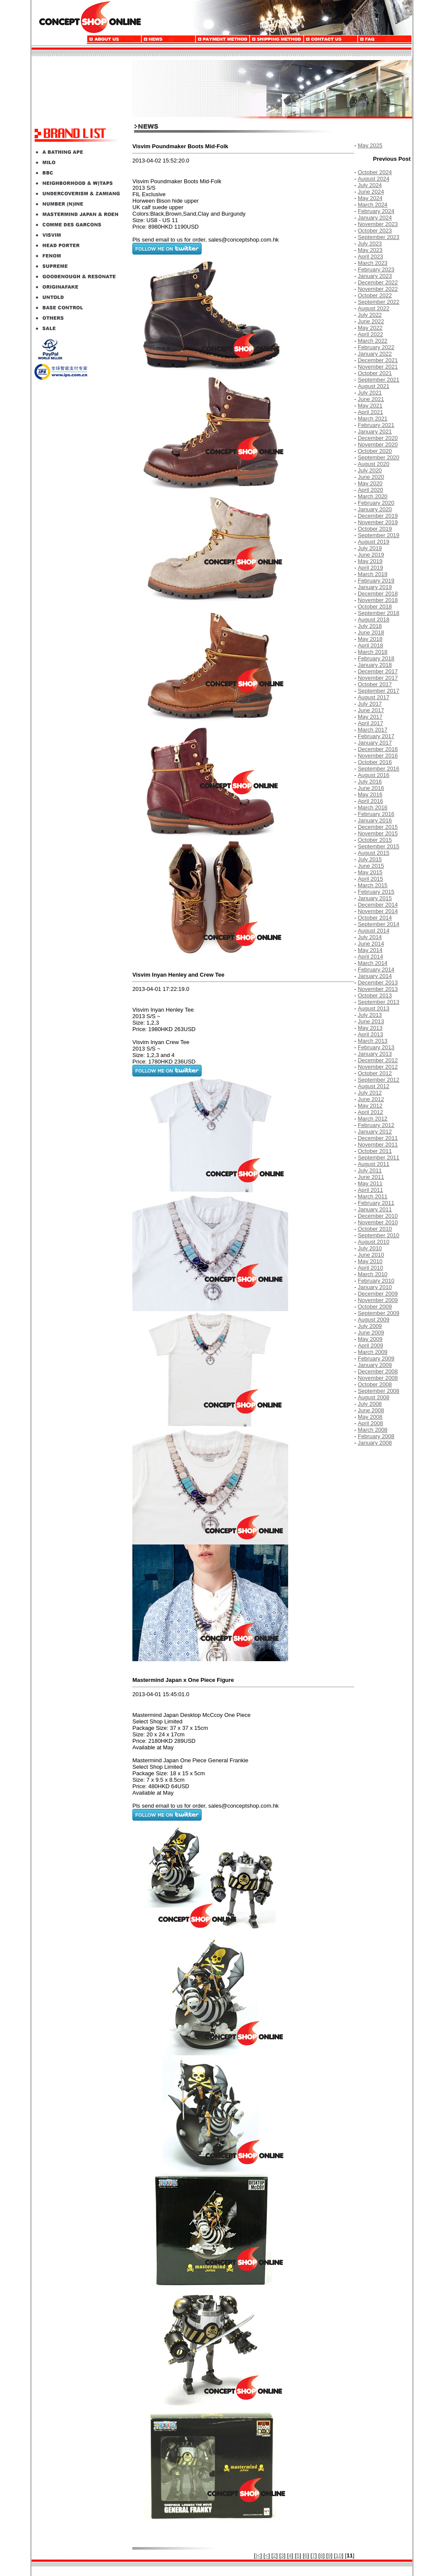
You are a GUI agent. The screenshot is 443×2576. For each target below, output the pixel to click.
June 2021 (371, 399)
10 (339, 2555)
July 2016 (370, 781)
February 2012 (376, 1125)
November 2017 (378, 678)
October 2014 (375, 917)
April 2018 (370, 645)
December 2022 (378, 282)
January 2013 (375, 1054)
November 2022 (378, 289)
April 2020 (370, 490)
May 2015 (370, 872)
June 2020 (371, 477)
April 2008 (370, 1423)
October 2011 (375, 1151)
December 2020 (378, 438)
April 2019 (370, 567)
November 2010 (378, 1222)
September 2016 (378, 768)
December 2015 (378, 827)
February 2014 (376, 969)
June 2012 (371, 1099)
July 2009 (370, 1326)
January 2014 (375, 976)
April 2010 (370, 1267)
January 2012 (375, 1131)
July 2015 (370, 859)
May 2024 (370, 198)
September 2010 (378, 1235)
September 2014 (378, 924)
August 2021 (373, 386)
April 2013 (370, 1034)
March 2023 (373, 263)
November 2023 (378, 224)
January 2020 (375, 509)
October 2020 (375, 451)
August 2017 (373, 697)
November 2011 (378, 1144)
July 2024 (370, 185)
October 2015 (375, 840)
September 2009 (378, 1313)
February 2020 (376, 503)
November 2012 (378, 1067)
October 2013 (375, 995)
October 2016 (375, 762)
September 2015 (378, 846)
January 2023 (375, 276)
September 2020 (378, 457)
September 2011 (378, 1157)
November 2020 (378, 444)
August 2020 (373, 464)
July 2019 (370, 548)
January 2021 (375, 431)
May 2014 (370, 950)
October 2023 (375, 230)
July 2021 (370, 392)
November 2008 (378, 1378)
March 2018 (373, 652)
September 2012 (378, 1079)
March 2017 (373, 729)
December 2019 (378, 516)
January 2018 (375, 665)
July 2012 (370, 1092)
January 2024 (375, 217)
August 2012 (373, 1086)
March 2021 (373, 418)
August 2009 (373, 1319)
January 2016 (375, 820)
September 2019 (378, 535)
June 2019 (371, 554)
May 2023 (370, 250)
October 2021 (375, 373)
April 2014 (370, 956)
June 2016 (371, 788)
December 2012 (378, 1060)
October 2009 (375, 1306)
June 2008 (371, 1410)
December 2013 (378, 982)
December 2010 (378, 1216)
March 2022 (373, 341)
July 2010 (370, 1248)
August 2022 (373, 308)
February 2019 (376, 580)
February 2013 (376, 1047)
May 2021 (370, 405)
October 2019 (375, 528)
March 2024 (373, 204)
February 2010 (376, 1280)
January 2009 (375, 1365)
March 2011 (373, 1196)
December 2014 (378, 904)
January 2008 (375, 1442)
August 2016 (373, 775)
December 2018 (378, 593)
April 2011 (370, 1190)
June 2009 (371, 1332)
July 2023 (370, 243)
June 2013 (371, 1021)
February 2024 (376, 211)
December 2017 (378, 671)
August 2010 (373, 1242)
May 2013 (370, 1028)
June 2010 (371, 1254)
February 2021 (376, 425)
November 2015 (378, 833)
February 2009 (376, 1358)
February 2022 (376, 347)
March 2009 (373, 1352)
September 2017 (378, 691)
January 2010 (375, 1287)
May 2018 (370, 639)
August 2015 (373, 853)
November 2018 (378, 600)
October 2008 (375, 1384)
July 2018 (370, 626)
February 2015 (376, 891)
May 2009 (370, 1339)
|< (258, 2555)
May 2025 (370, 145)
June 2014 (371, 943)
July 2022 (370, 315)
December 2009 (378, 1293)
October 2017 (375, 684)
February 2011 (376, 1203)
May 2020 (370, 483)
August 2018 (373, 619)
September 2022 (378, 302)
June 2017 (371, 710)
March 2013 (373, 1041)
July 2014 (370, 937)
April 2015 (370, 879)
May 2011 (370, 1183)
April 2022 (370, 334)
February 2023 (376, 269)
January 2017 (375, 742)
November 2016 (378, 755)
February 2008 (376, 1436)
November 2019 (378, 522)
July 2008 (370, 1404)
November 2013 (378, 989)
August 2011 (373, 1164)
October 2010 (375, 1229)
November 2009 (378, 1300)
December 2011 (378, 1138)
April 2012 (370, 1112)
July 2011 (370, 1170)
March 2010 (373, 1274)
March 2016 (373, 807)
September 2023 (378, 237)
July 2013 (370, 1015)
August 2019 (373, 541)
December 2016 (378, 749)
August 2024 (373, 178)
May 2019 (370, 561)
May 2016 (370, 794)
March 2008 (373, 1430)
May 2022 (370, 328)
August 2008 (373, 1397)
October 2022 (375, 295)
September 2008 (378, 1391)
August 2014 (373, 930)
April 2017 (370, 723)
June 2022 (371, 321)
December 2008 (378, 1371)
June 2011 (371, 1177)
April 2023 (370, 256)
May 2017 (370, 716)
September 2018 (378, 613)
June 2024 (371, 191)
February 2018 (376, 658)
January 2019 (375, 587)
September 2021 (378, 379)
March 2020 (373, 496)
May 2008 (370, 1417)
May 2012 (370, 1105)
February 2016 (376, 814)
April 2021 (370, 412)
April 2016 (370, 801)
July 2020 (370, 470)
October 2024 (375, 172)
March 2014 (373, 963)
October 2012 (375, 1073)
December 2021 (378, 360)
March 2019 (373, 574)
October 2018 (375, 606)
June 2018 (371, 632)
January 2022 (375, 353)
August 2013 (373, 1008)
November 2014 (378, 911)
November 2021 (378, 366)
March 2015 (373, 885)
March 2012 (373, 1118)
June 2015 (371, 866)
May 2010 (370, 1261)
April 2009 (370, 1345)
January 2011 (375, 1209)
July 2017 (370, 704)
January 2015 (375, 898)
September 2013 (378, 1002)
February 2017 (376, 736)
